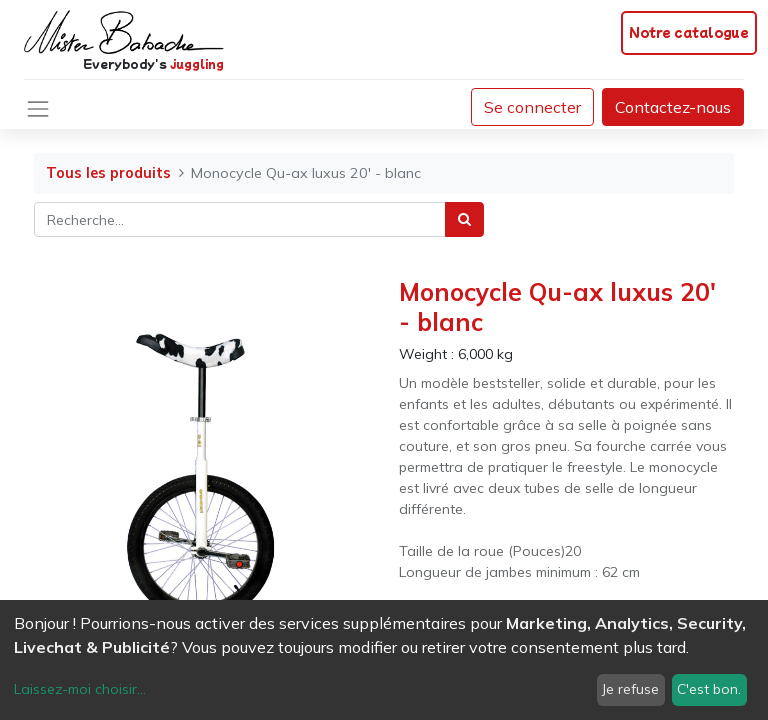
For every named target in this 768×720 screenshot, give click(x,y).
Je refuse (630, 689)
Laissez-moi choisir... (80, 689)
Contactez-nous (673, 107)
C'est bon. (709, 689)
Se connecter (532, 107)
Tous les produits (108, 173)
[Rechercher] (464, 219)
